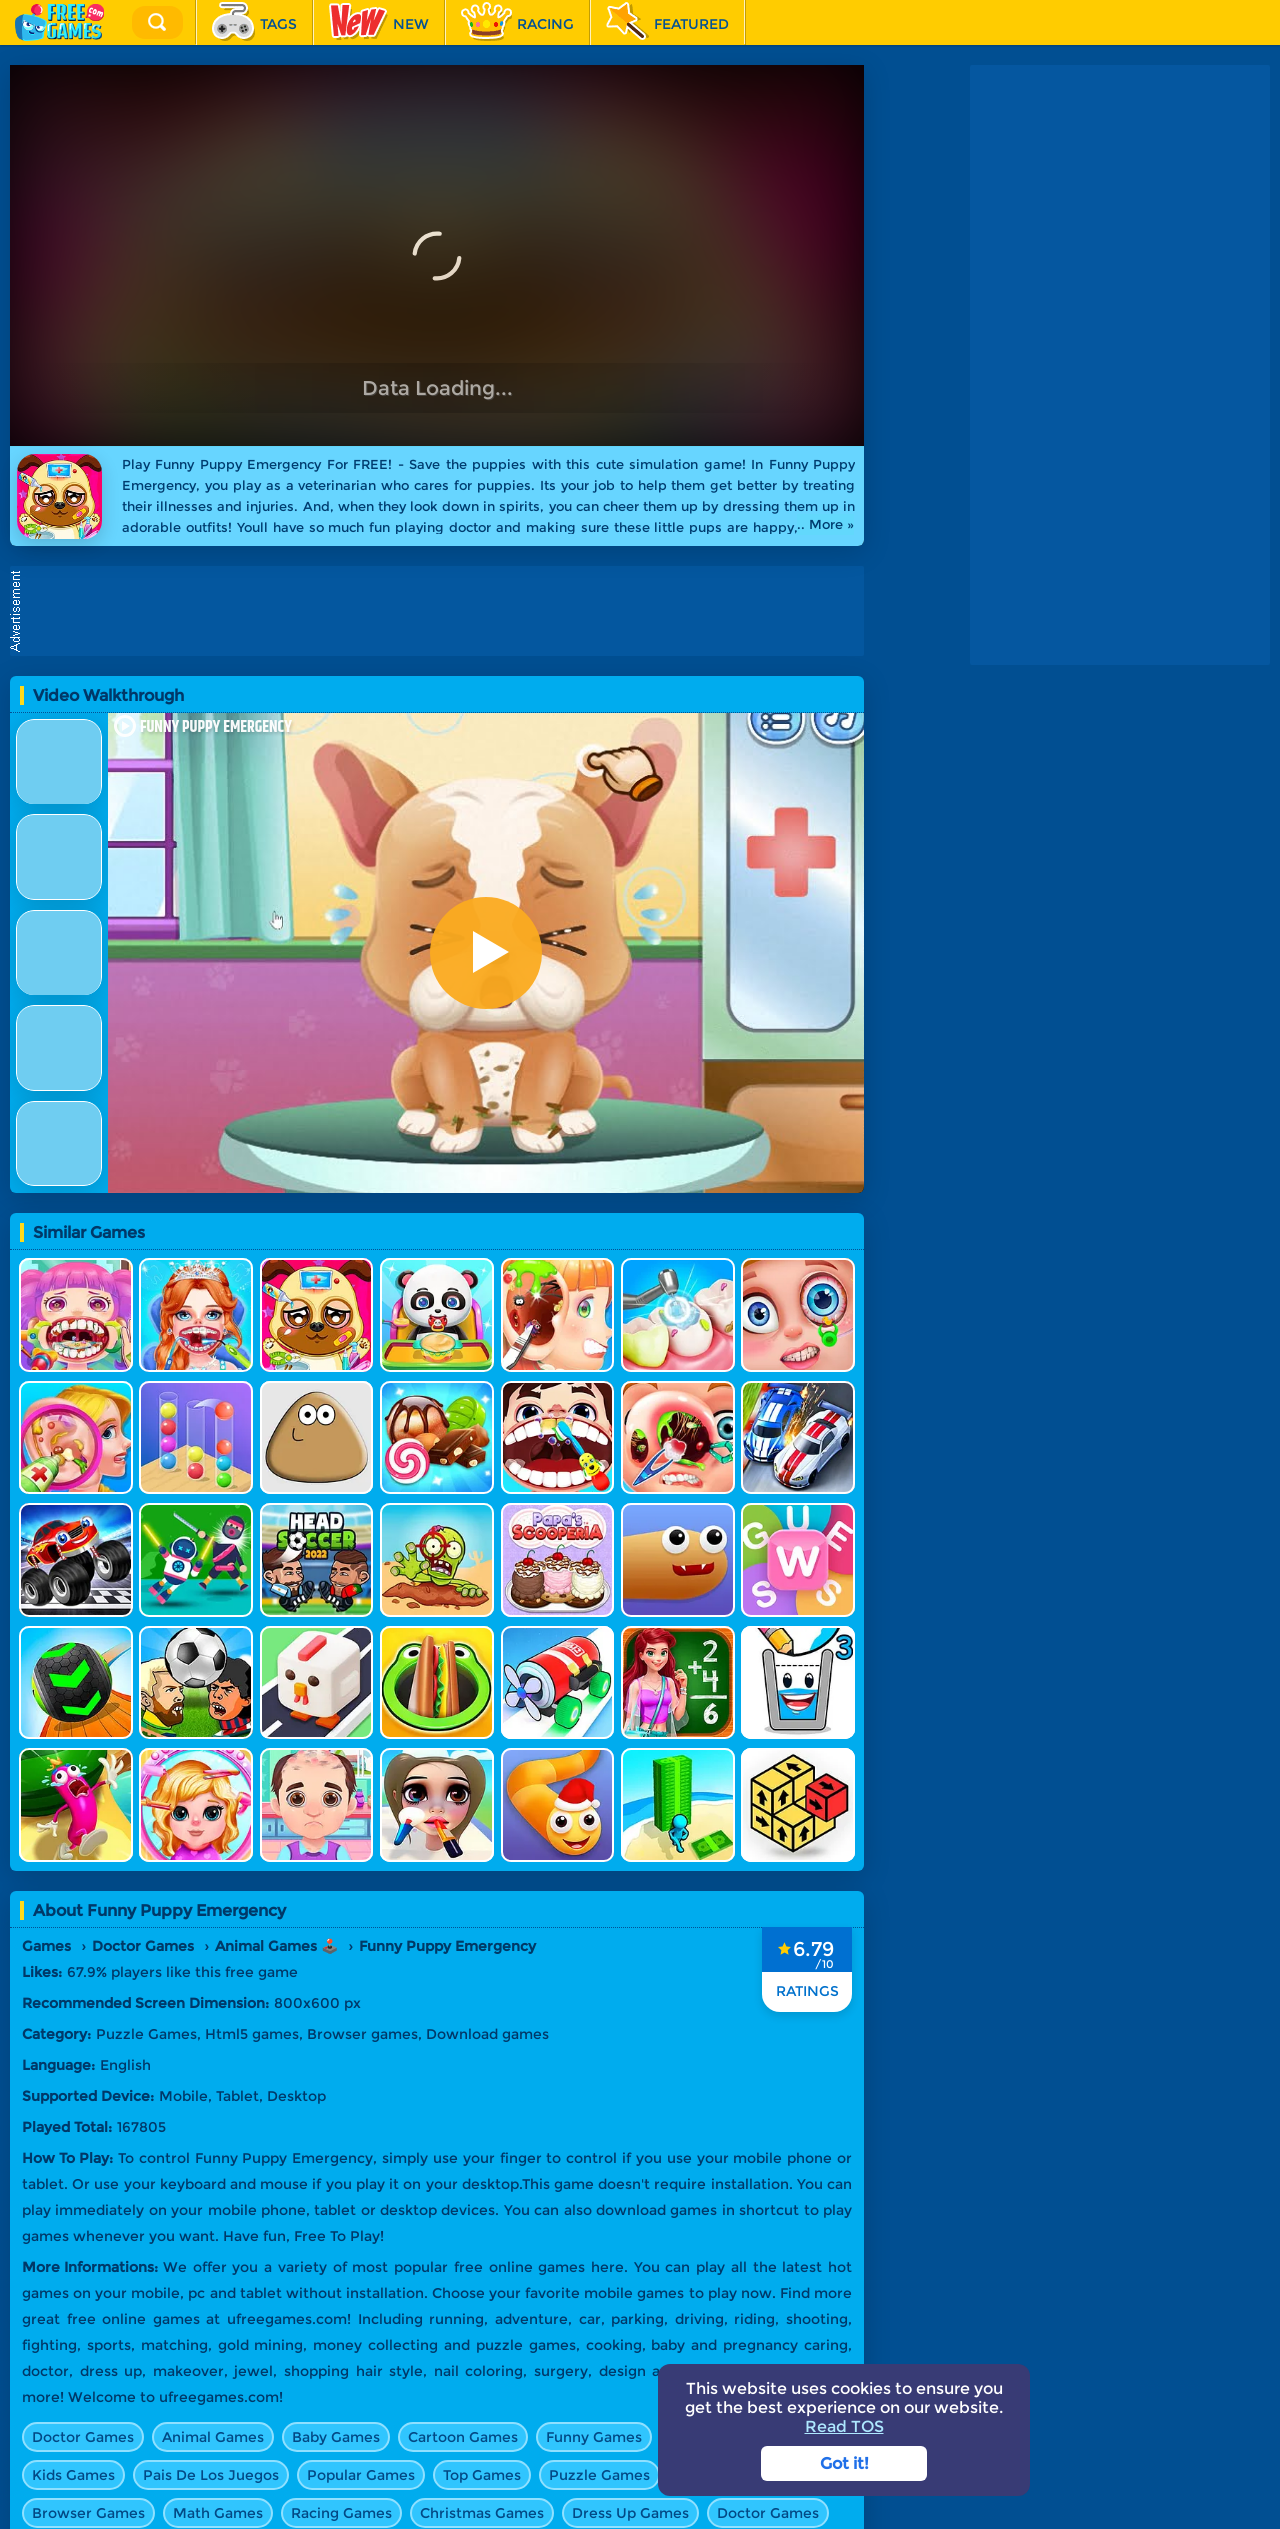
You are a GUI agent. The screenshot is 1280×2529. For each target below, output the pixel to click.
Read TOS (844, 2426)
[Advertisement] (442, 611)
